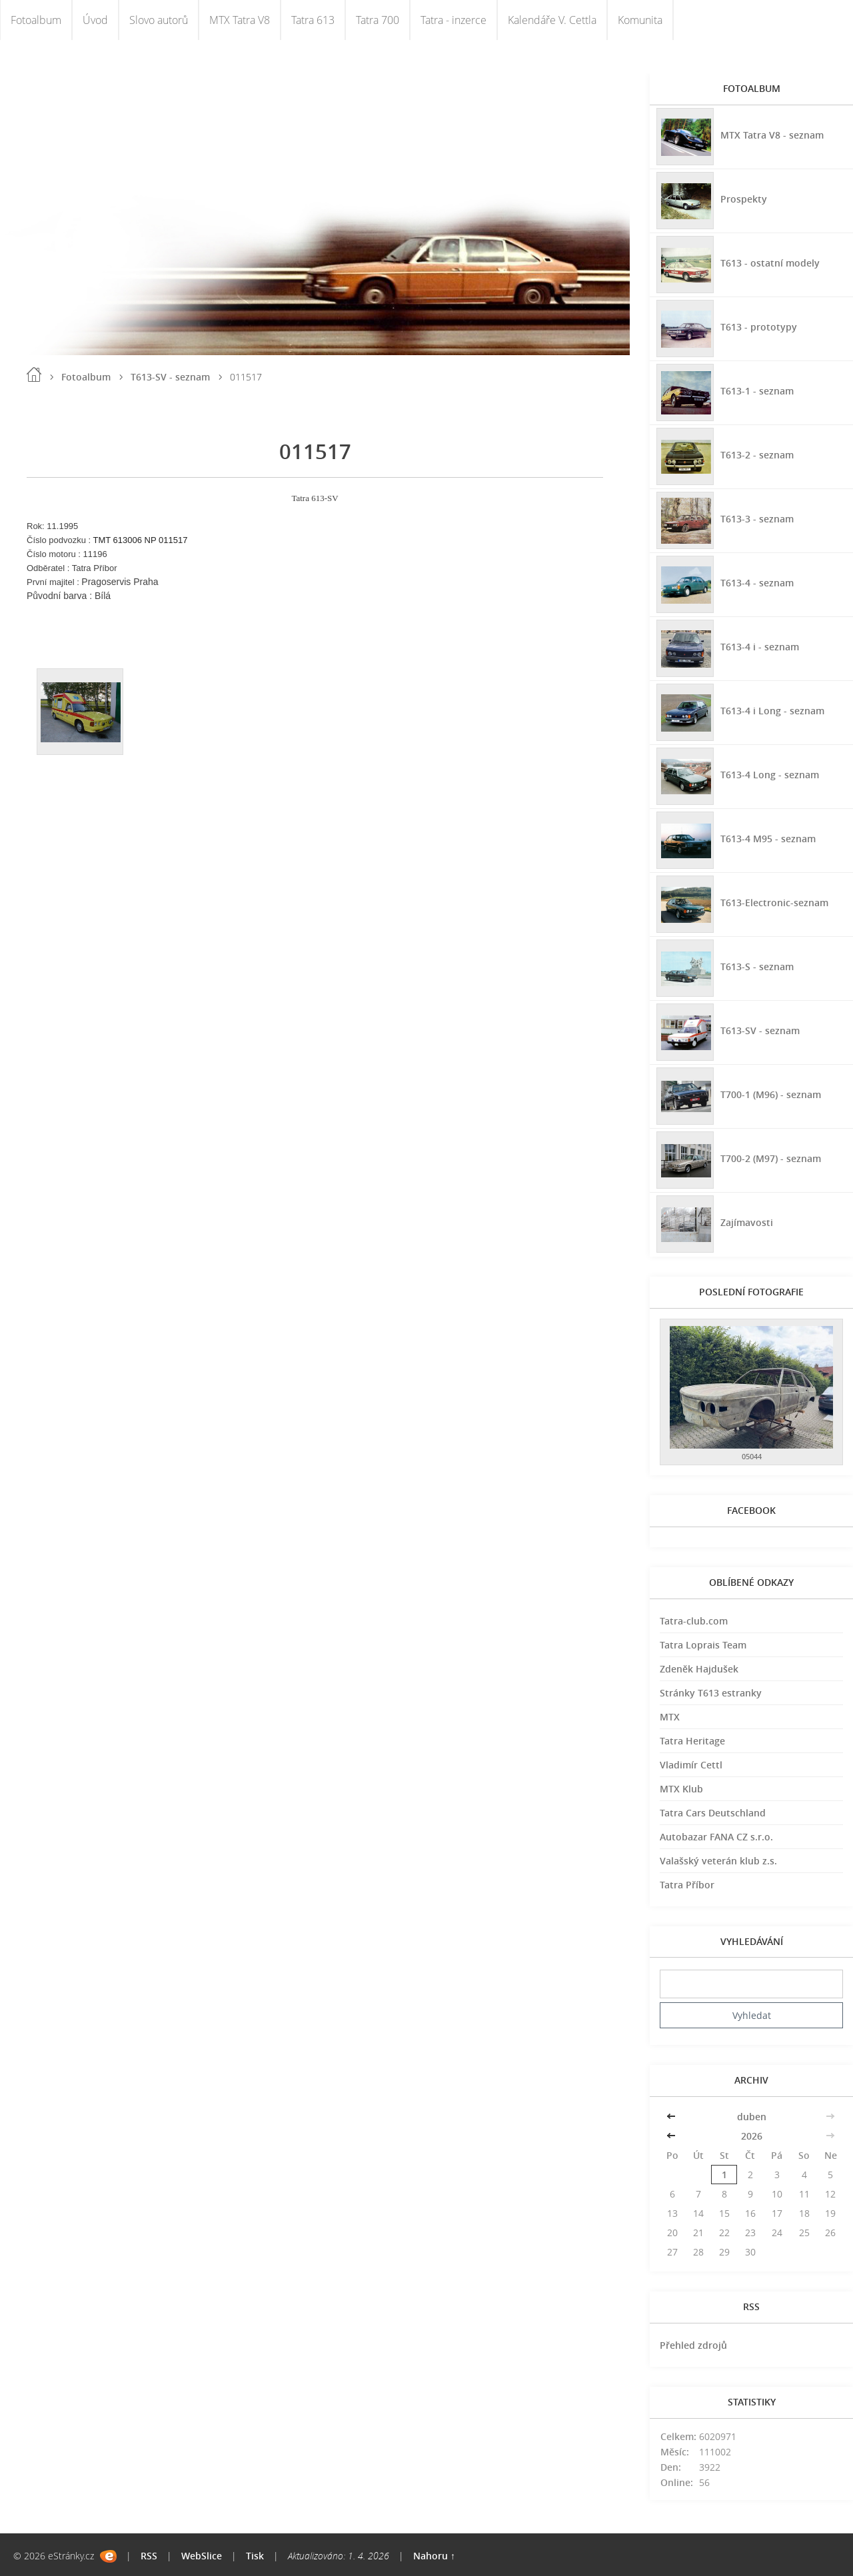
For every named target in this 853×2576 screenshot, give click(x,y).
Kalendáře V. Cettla (552, 20)
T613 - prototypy (758, 327)
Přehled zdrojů (693, 2345)
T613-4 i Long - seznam (772, 710)
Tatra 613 (313, 20)
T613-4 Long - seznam (769, 774)
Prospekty (743, 199)
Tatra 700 (377, 20)
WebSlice (201, 2555)
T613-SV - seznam (170, 376)
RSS (149, 2555)
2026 (751, 2136)
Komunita (640, 20)
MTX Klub (681, 1788)
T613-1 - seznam (757, 390)
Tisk (255, 2555)
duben (751, 2116)
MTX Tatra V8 (239, 20)
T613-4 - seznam (757, 582)
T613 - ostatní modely (770, 263)
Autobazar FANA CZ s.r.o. (716, 1836)
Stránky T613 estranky (711, 1692)
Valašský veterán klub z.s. (718, 1860)
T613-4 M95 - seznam (768, 838)
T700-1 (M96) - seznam (770, 1094)
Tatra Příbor (687, 1884)
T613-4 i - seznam (759, 646)
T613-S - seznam (757, 966)
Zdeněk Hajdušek (699, 1668)
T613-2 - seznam (757, 454)
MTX (670, 1716)
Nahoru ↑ (434, 2555)
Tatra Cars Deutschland (713, 1812)
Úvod (95, 20)
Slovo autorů (158, 20)
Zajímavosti (746, 1222)
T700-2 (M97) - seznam (770, 1158)
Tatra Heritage (692, 1740)
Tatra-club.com (694, 1620)
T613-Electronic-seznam (774, 902)
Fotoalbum (36, 20)
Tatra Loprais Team (703, 1644)
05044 (752, 1456)
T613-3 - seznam (757, 518)
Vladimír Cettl (691, 1764)
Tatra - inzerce (453, 20)
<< (672, 2116)
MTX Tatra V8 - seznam (772, 135)
